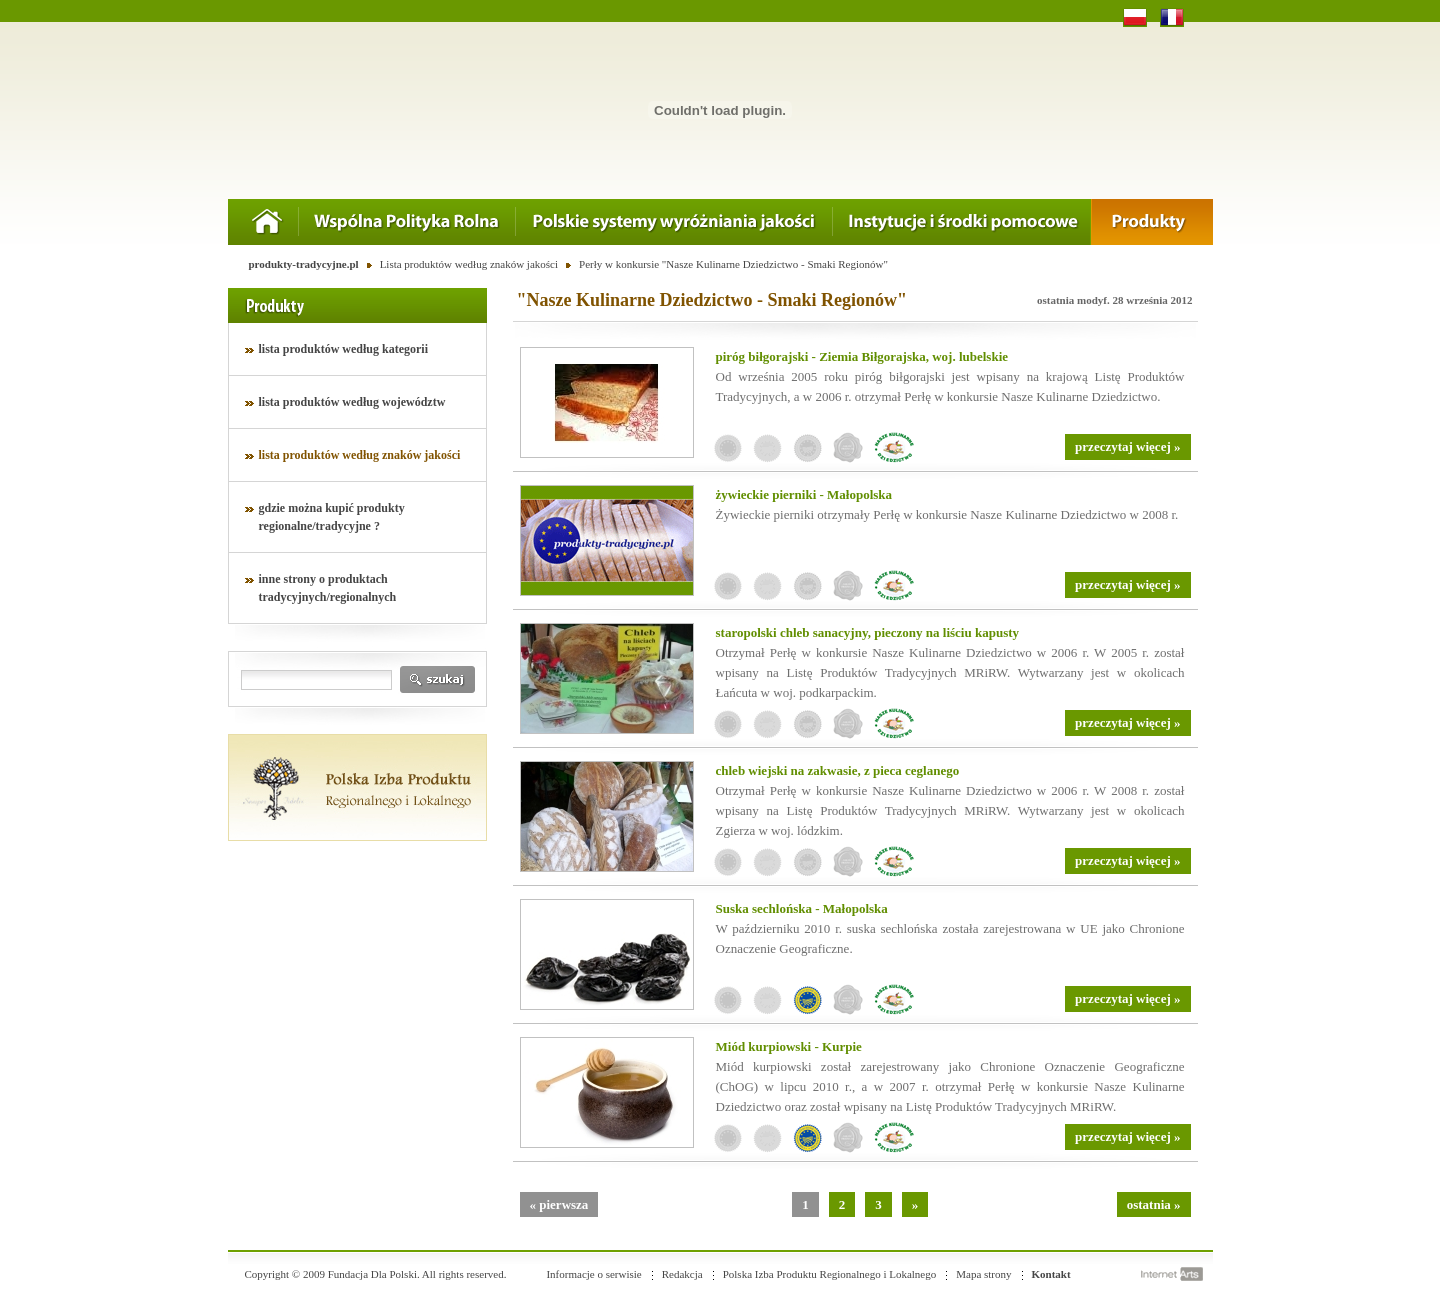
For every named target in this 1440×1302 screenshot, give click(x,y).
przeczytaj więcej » (1127, 446)
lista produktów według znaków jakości (360, 455)
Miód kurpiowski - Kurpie (789, 1046)
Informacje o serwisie (593, 1274)
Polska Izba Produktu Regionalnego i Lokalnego (830, 1274)
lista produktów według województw (352, 402)
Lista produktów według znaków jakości (469, 264)
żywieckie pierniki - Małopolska (804, 494)
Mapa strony (983, 1274)
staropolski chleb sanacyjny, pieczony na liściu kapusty (868, 632)
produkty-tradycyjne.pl (304, 264)
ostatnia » (1154, 1204)
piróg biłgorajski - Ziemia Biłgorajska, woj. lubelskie (862, 356)
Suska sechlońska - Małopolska (802, 908)
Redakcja (682, 1274)
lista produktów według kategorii (343, 349)
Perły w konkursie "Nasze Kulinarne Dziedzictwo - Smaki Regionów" (733, 264)
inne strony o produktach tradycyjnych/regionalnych (328, 588)
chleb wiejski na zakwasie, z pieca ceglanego (838, 770)
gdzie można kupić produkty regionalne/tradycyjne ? (332, 517)
